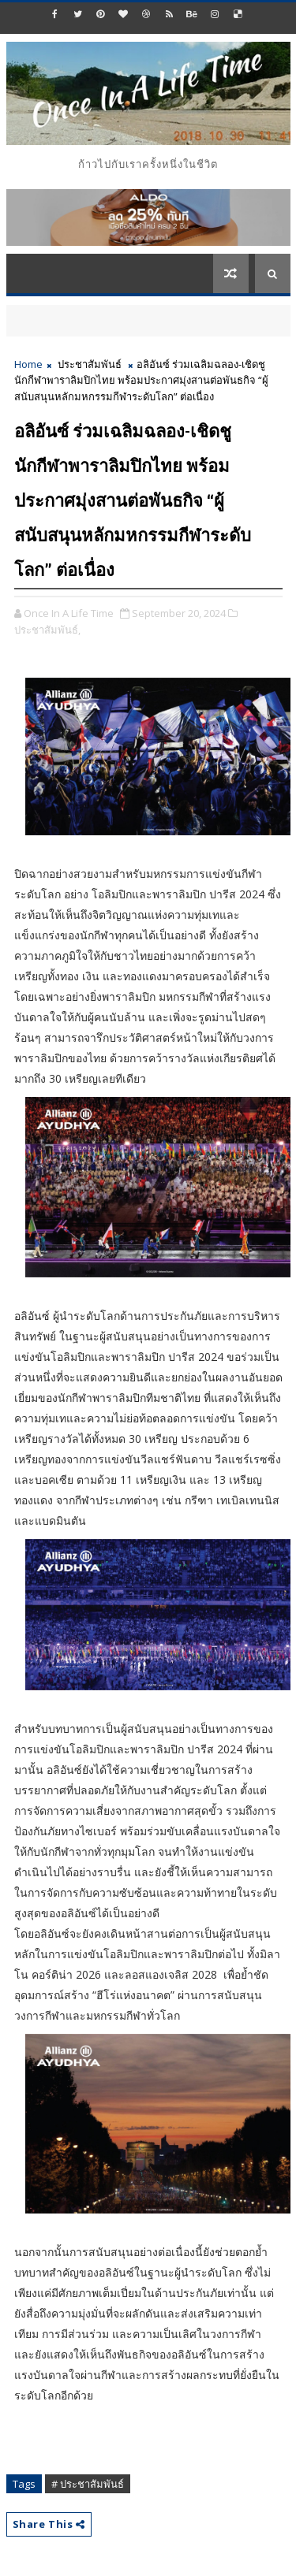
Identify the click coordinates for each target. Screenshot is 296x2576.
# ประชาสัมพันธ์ (87, 2484)
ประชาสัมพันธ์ (90, 364)
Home (28, 364)
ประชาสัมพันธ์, (47, 630)
